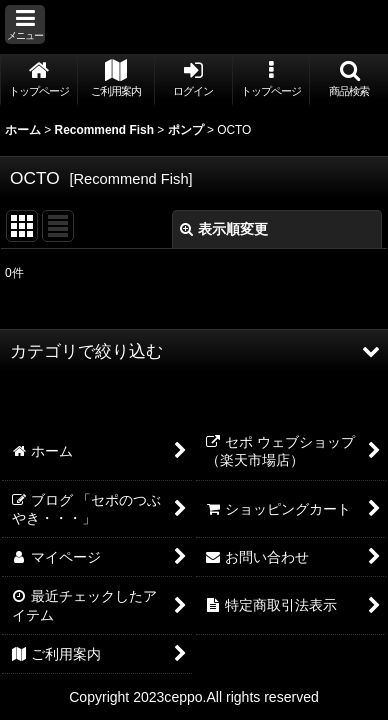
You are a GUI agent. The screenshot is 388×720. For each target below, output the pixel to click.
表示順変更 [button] (224, 229)
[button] (25, 24)
